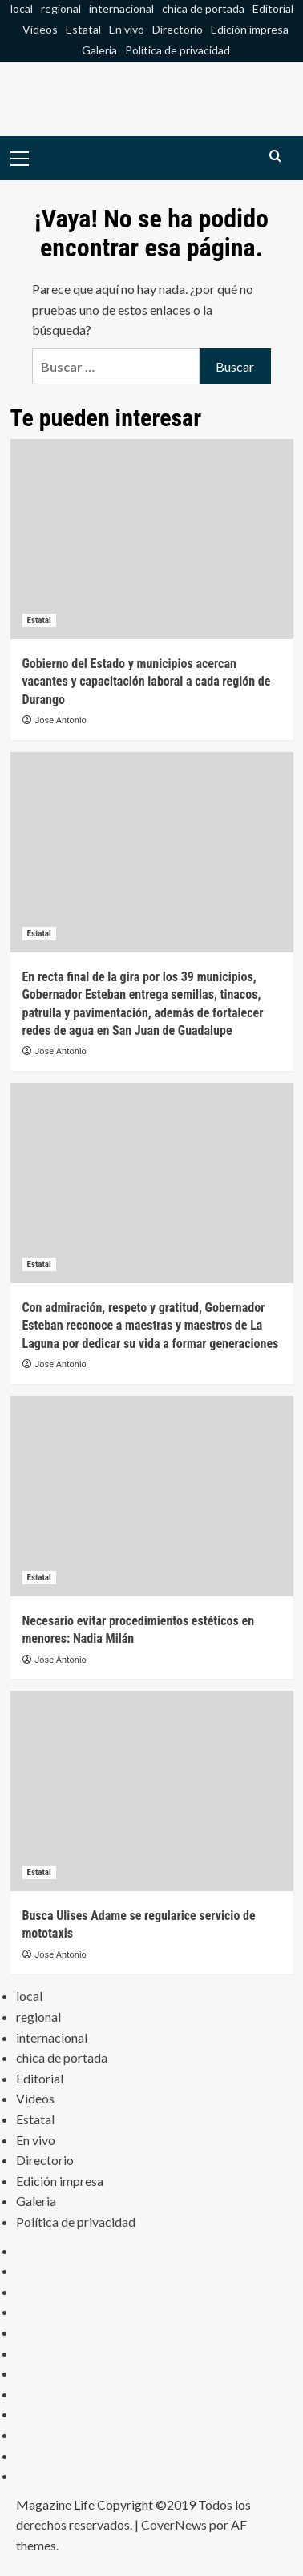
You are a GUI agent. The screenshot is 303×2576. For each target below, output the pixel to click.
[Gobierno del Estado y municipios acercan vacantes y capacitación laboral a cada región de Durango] (151, 539)
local (21, 8)
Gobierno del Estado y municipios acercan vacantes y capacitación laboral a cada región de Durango (146, 681)
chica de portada (203, 8)
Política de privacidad (177, 50)
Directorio (177, 29)
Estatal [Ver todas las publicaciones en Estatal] (39, 620)
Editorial (272, 8)
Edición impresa (250, 29)
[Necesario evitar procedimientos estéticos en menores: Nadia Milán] (151, 1496)
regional (61, 8)
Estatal (83, 29)
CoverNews (174, 2524)
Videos (40, 29)
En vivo (126, 29)
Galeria (99, 50)
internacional (121, 8)
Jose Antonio (60, 720)
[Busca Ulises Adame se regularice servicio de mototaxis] (151, 1791)
